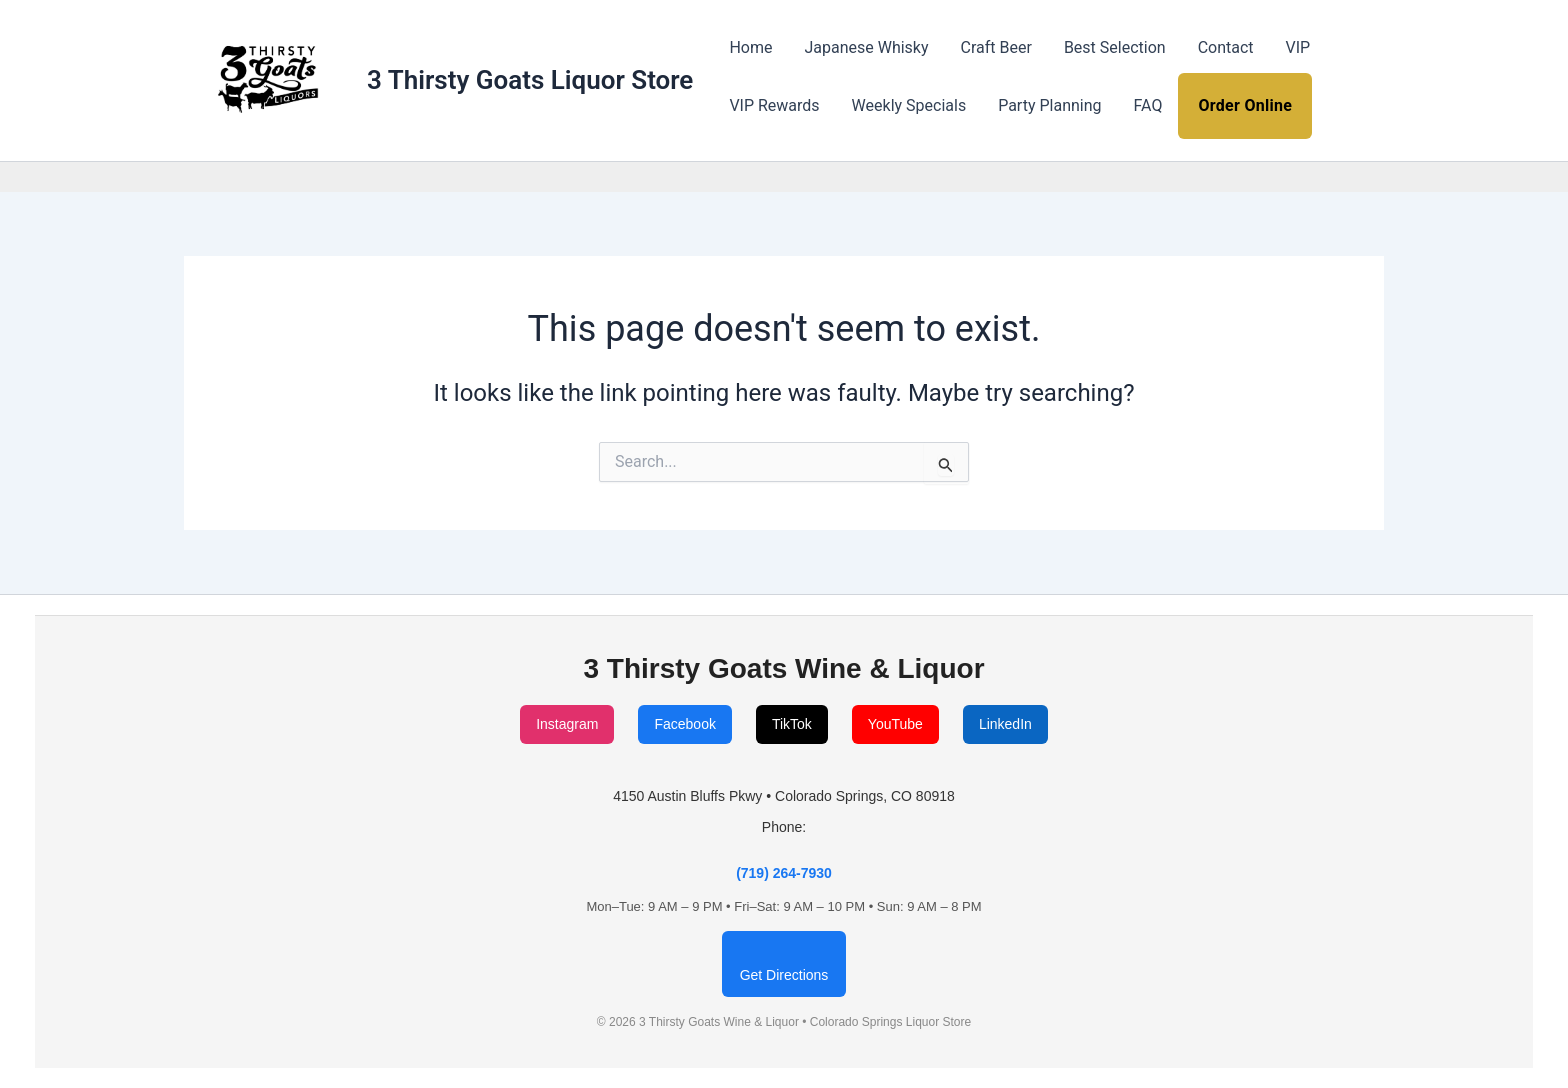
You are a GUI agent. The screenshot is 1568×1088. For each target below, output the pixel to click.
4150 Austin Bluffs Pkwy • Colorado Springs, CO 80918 (784, 796)
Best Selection (1115, 47)
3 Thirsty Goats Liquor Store (530, 80)
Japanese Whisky (866, 47)
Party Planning (1049, 105)
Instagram (567, 724)
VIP (1298, 47)
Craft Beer (996, 47)
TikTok (792, 724)
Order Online (1245, 105)
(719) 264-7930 (784, 873)
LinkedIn (1005, 724)
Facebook (684, 724)
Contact (1226, 47)
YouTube (895, 724)
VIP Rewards (774, 105)
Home (750, 47)
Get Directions (784, 975)
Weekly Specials (909, 105)
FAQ (1148, 105)
